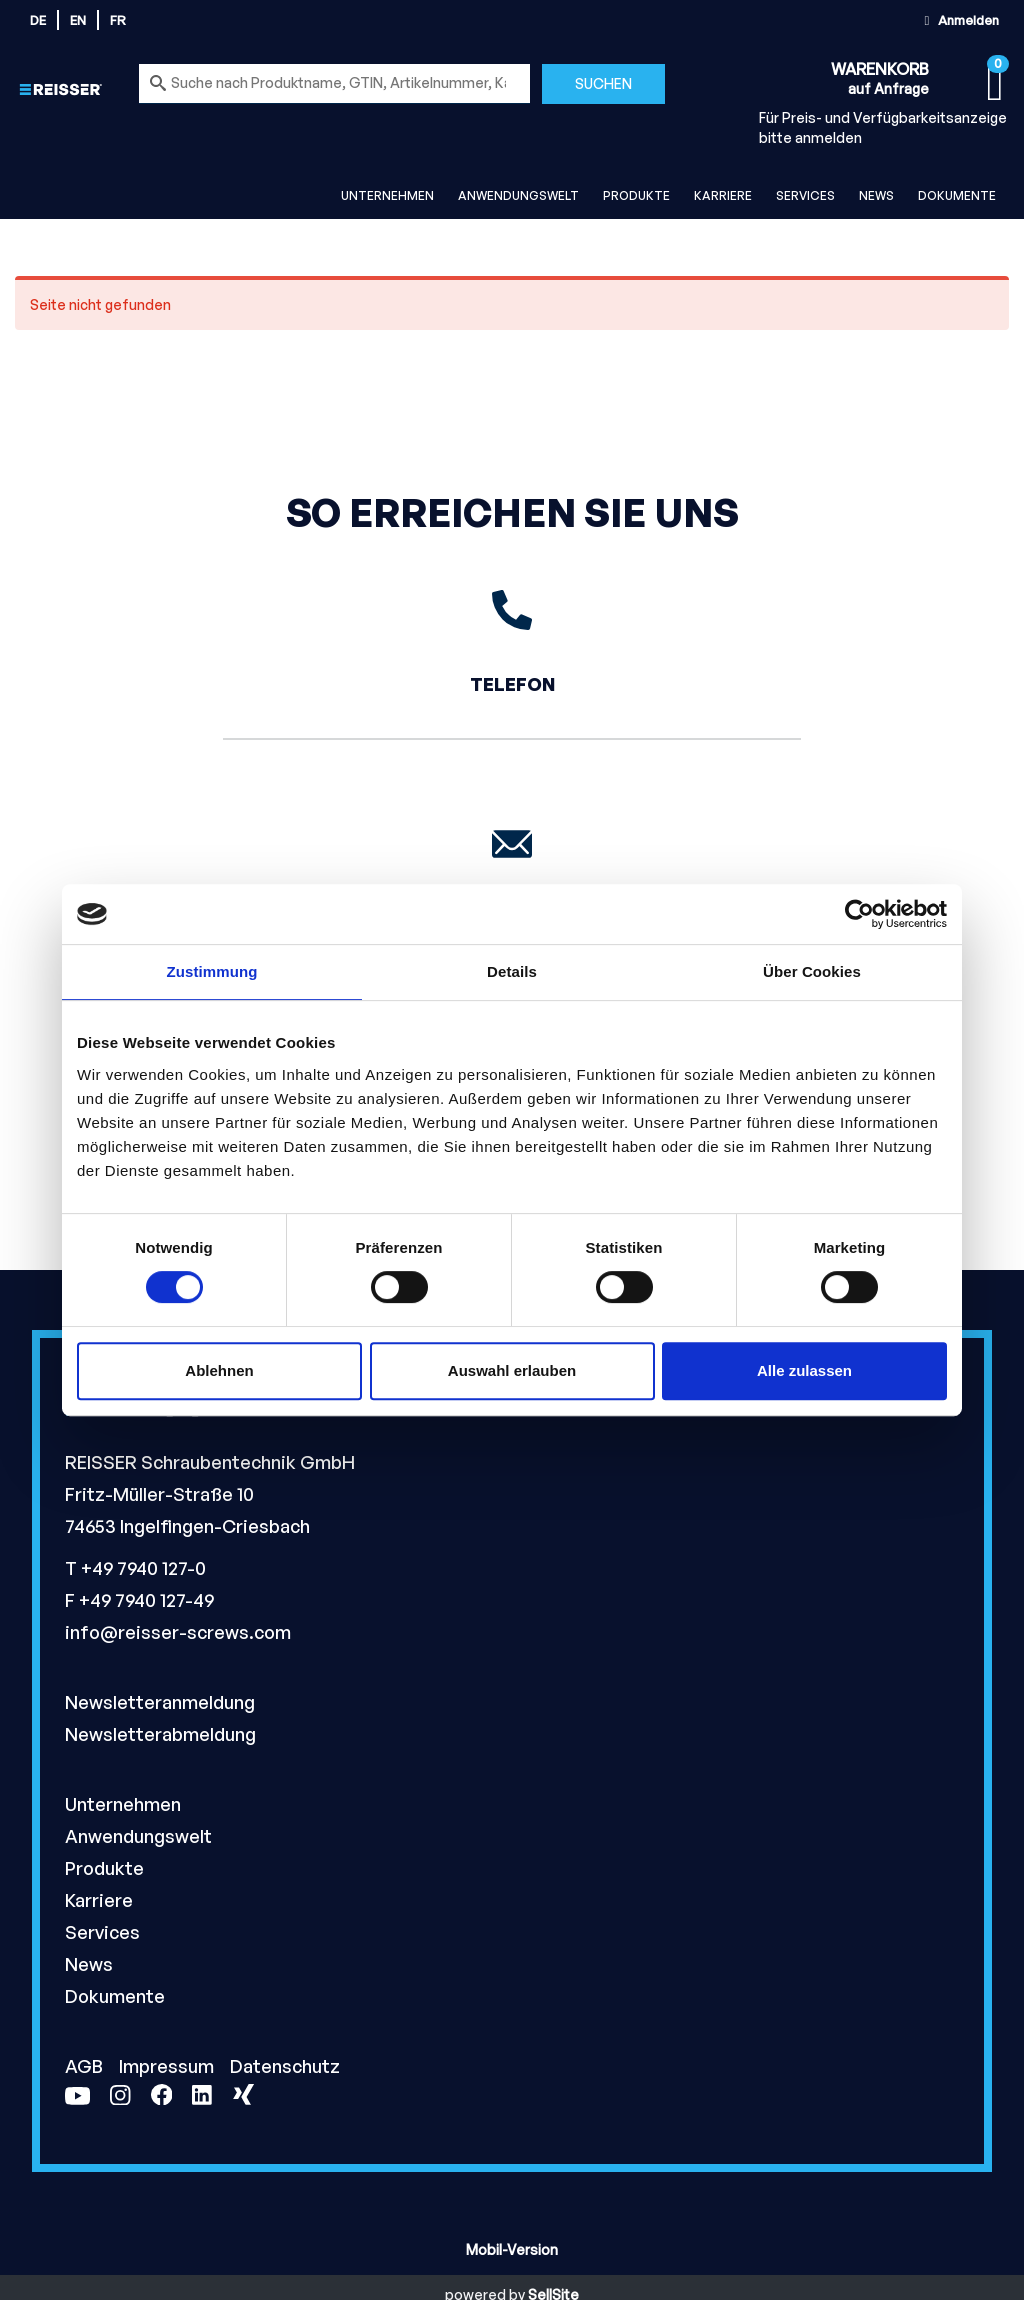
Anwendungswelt (518, 195)
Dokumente (957, 195)
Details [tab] (512, 971)
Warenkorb (880, 69)
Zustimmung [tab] (212, 971)
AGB (86, 2066)
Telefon (512, 684)
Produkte (636, 195)
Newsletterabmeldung (160, 1734)
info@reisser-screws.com (178, 1632)
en (78, 20)
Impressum (168, 2066)
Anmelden (959, 20)
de (38, 20)
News (876, 195)
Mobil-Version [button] (512, 2249)
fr (118, 20)
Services (805, 195)
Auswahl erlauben (512, 1370)
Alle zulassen (804, 1370)
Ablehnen (219, 1370)
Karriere (723, 195)
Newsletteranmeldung (160, 1702)
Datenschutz (285, 2066)
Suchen (603, 83)
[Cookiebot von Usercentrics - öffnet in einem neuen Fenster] (859, 914)
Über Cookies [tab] (812, 971)
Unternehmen (387, 195)
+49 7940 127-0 (143, 1568)
